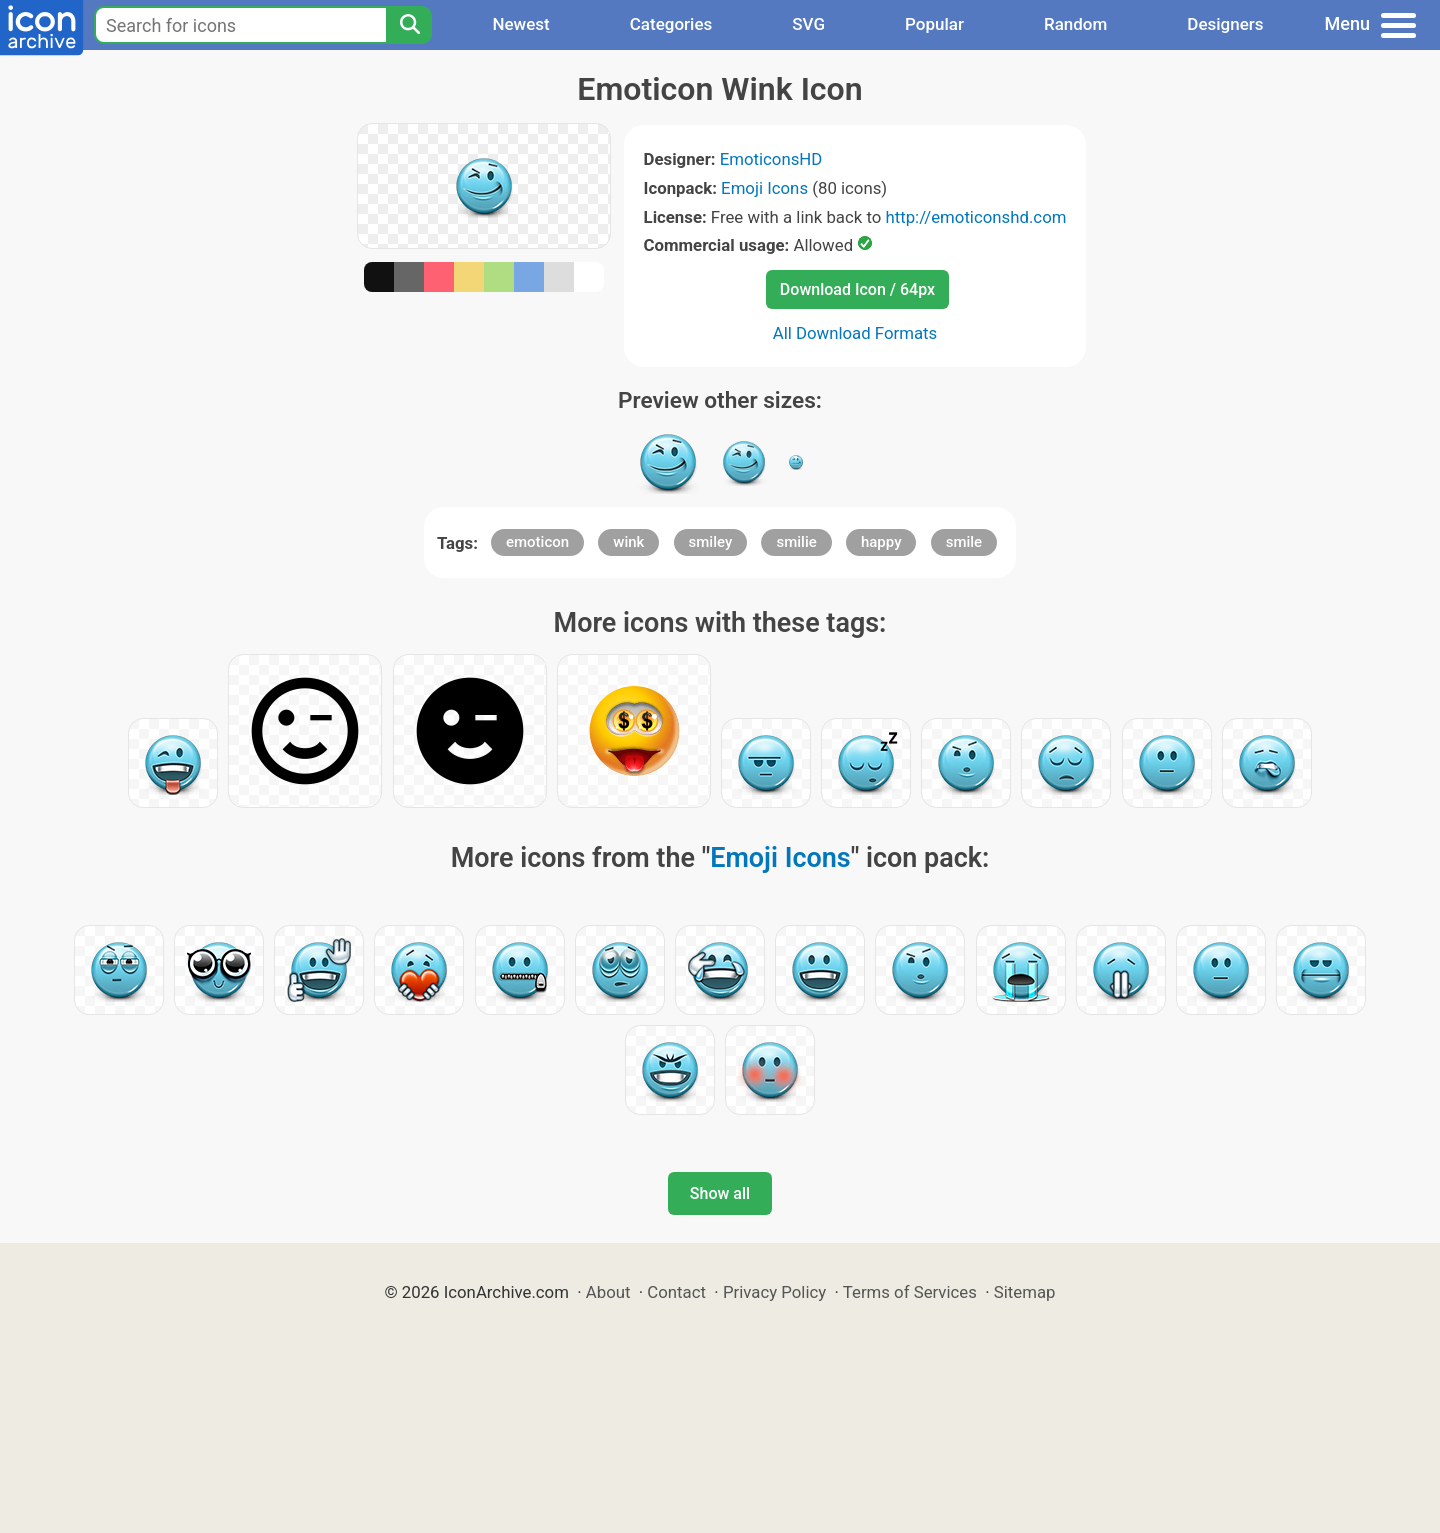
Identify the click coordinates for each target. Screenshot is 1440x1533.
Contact (676, 1292)
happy (881, 542)
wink (628, 542)
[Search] (409, 25)
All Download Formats (855, 333)
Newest (520, 24)
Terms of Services (910, 1292)
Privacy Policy (774, 1292)
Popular (934, 24)
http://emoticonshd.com (975, 217)
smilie (796, 542)
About (608, 1292)
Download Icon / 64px (857, 289)
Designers (1225, 24)
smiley (711, 542)
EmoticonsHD (771, 159)
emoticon (537, 542)
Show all (720, 1193)
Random (1075, 24)
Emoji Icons (764, 188)
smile (964, 542)
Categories (671, 24)
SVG (808, 24)
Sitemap (1025, 1292)
